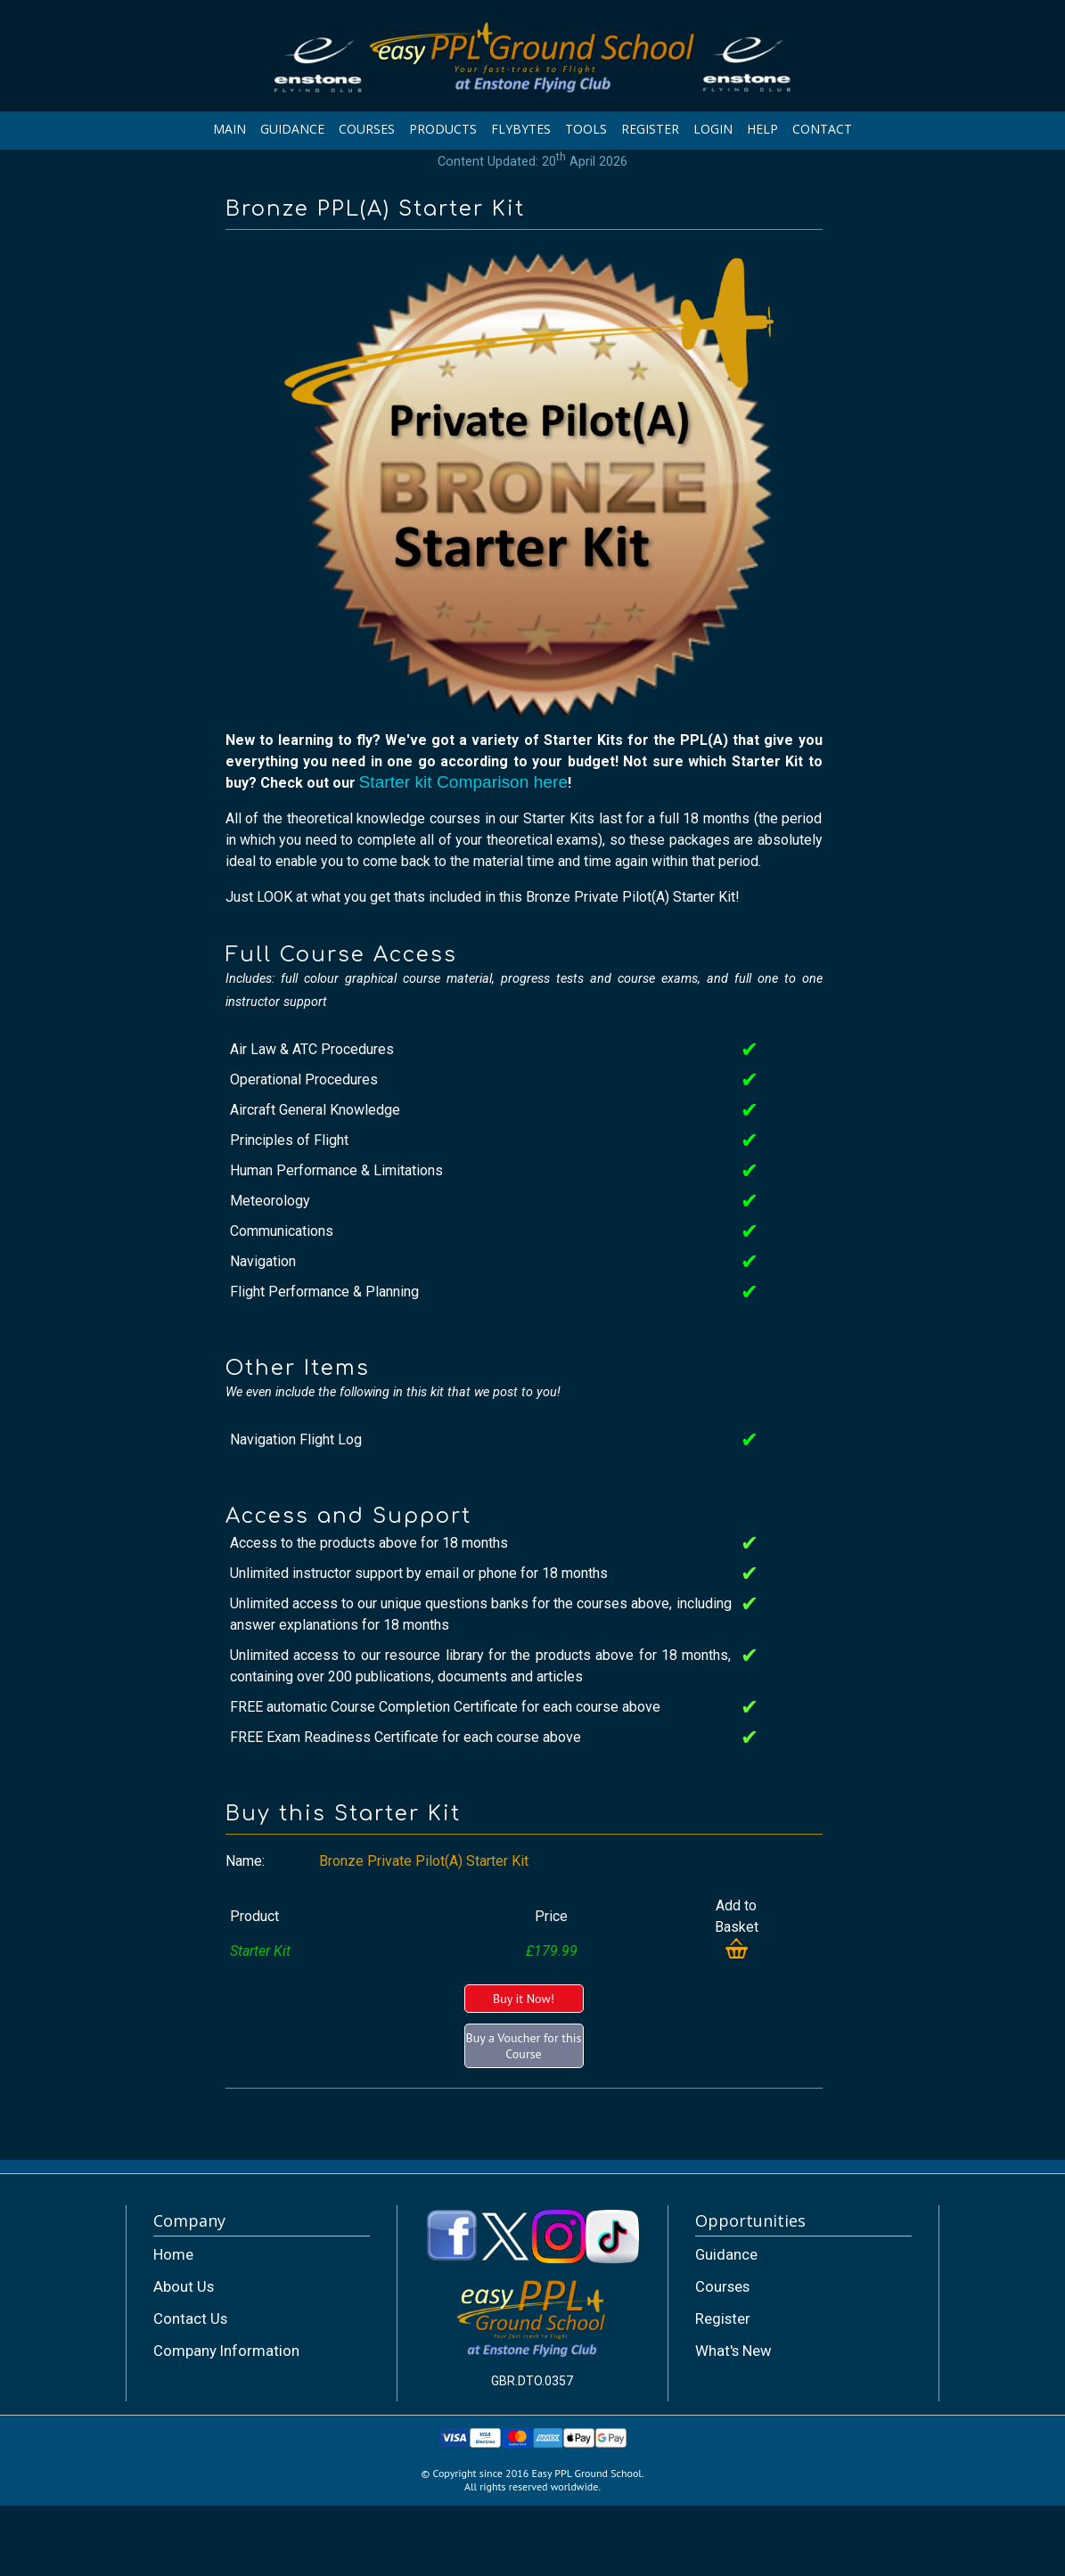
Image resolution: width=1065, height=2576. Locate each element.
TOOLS (586, 128)
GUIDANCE (292, 128)
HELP (762, 128)
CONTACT (822, 128)
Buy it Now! (523, 1999)
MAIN (229, 128)
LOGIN (713, 128)
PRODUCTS (443, 128)
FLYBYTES (521, 128)
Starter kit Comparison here (464, 782)
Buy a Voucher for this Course (524, 2046)
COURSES (367, 128)
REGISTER (650, 128)
